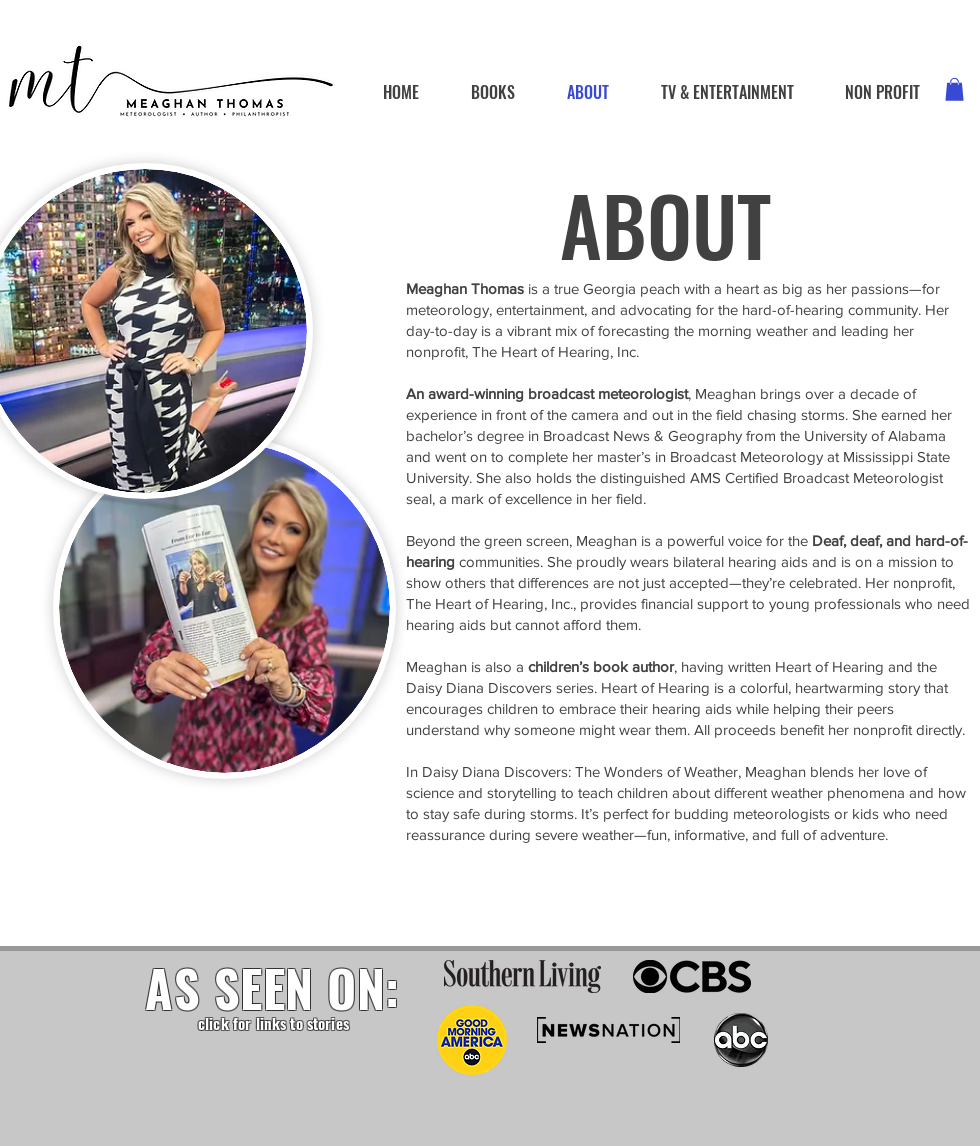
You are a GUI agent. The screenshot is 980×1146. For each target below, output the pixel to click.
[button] (954, 89)
